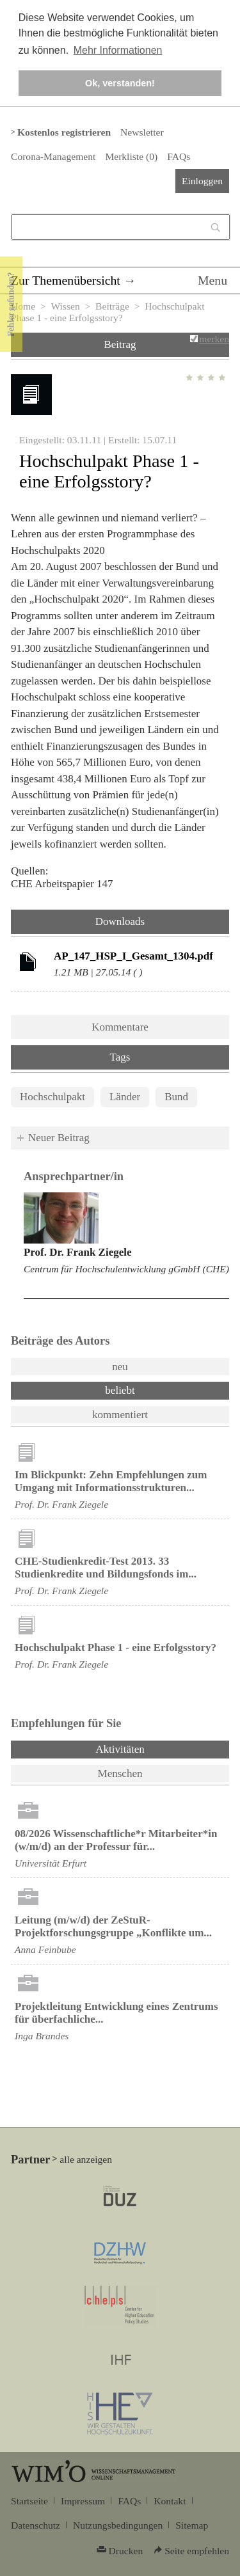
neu (120, 1367)
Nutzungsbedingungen (118, 2525)
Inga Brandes (41, 2035)
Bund (176, 1097)
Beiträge (112, 306)
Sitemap (191, 2525)
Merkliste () (131, 156)
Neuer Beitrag (59, 1138)
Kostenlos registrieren (64, 132)
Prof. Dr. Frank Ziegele (78, 1252)
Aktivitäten (153, 1748)
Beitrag (120, 344)
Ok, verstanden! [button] (120, 83)
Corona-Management (53, 156)
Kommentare (120, 1027)
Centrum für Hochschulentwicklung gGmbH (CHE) (126, 1268)
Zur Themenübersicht (65, 280)
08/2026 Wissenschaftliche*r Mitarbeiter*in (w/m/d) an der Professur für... (116, 1840)
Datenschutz (35, 2525)
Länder (124, 1097)
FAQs (178, 156)
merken (214, 338)
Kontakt (170, 2500)
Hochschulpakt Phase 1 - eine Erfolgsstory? (115, 1647)
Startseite (29, 2500)
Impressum (83, 2500)
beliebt (119, 1390)
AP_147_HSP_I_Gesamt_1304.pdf (133, 956)
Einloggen (202, 180)
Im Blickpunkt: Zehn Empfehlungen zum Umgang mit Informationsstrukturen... (111, 1481)
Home (23, 306)
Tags (120, 1057)
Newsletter (141, 132)
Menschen (120, 1773)
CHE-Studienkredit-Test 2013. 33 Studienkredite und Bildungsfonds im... (105, 1567)
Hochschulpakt (52, 1097)
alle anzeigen (86, 2159)
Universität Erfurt (50, 1863)
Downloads (120, 921)
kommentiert (120, 1415)
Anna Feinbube (45, 1949)
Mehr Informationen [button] (118, 50)
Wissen (65, 306)
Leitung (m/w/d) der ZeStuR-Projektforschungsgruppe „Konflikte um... (113, 1926)
